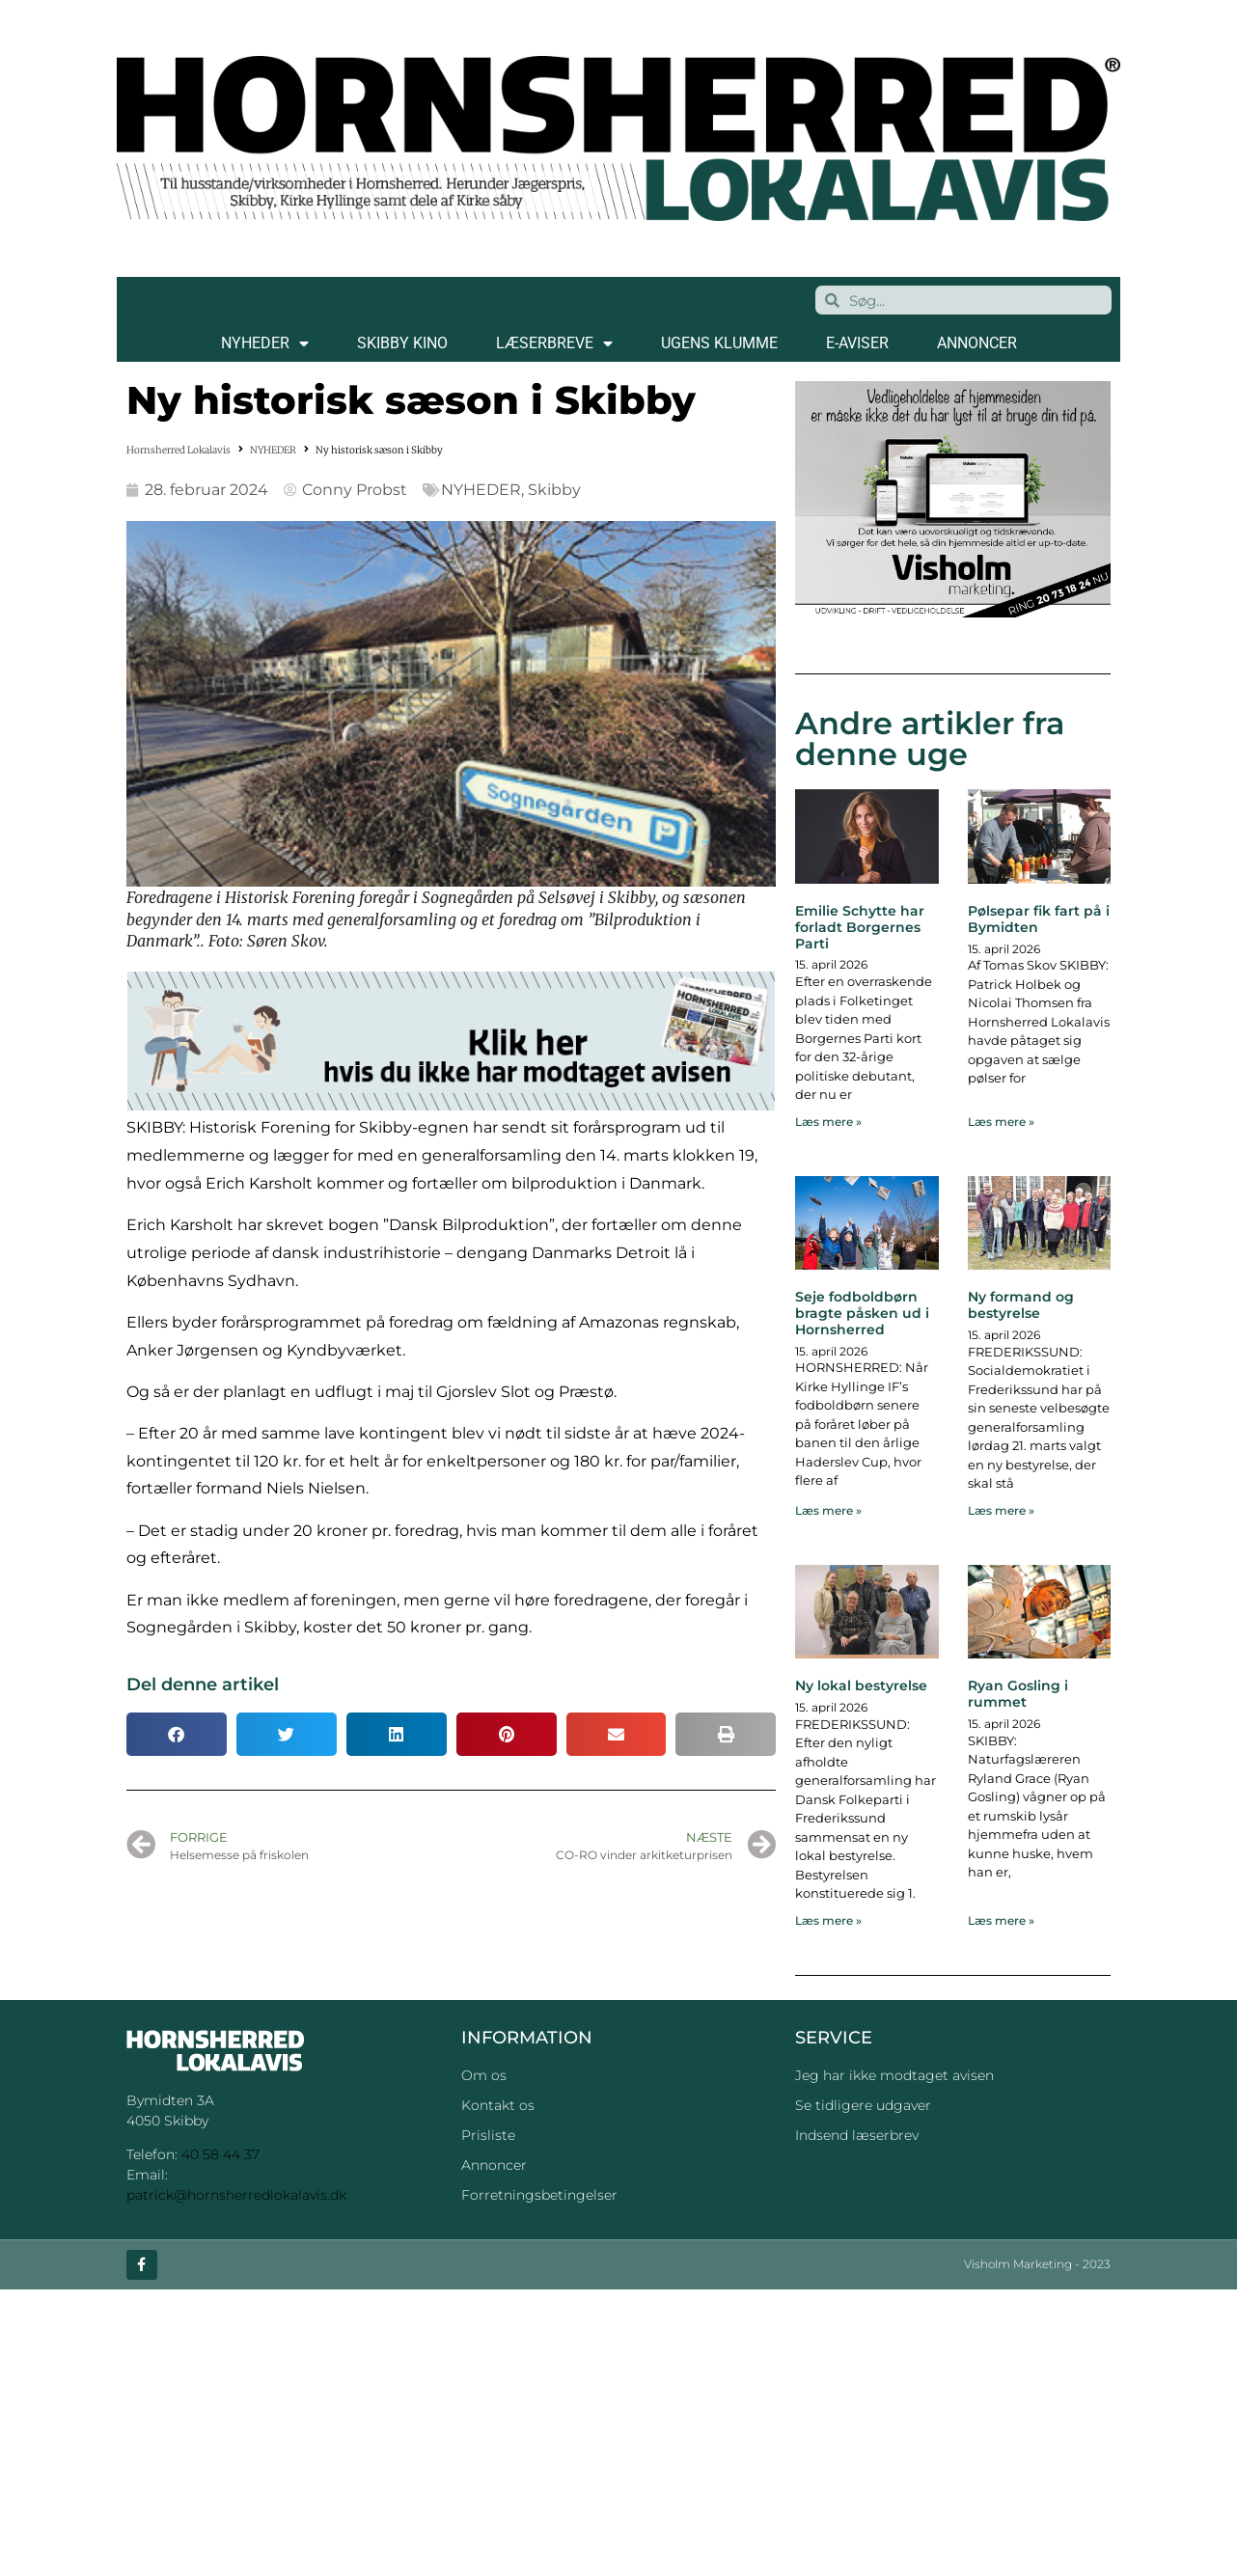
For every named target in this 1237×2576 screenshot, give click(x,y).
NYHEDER (265, 343)
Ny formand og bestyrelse (1021, 1305)
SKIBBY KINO (402, 343)
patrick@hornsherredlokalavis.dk (236, 2195)
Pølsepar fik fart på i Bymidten (1039, 919)
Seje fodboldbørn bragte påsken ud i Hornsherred (862, 1313)
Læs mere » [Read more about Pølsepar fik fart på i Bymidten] (1001, 1121)
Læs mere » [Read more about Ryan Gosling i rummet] (1001, 1920)
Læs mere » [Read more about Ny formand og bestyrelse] (1001, 1510)
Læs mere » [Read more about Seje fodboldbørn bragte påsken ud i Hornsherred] (828, 1510)
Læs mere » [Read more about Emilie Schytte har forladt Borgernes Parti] (828, 1121)
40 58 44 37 (220, 2154)
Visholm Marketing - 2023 (1037, 2265)
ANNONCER (977, 343)
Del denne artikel (202, 1684)
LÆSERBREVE (554, 343)
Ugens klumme (719, 343)
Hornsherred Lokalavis (178, 450)
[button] (176, 1734)
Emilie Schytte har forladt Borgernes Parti (859, 927)
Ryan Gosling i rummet (1018, 1694)
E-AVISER (857, 343)
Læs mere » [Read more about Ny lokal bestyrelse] (828, 1920)
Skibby (554, 489)
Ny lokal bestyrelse (861, 1685)
